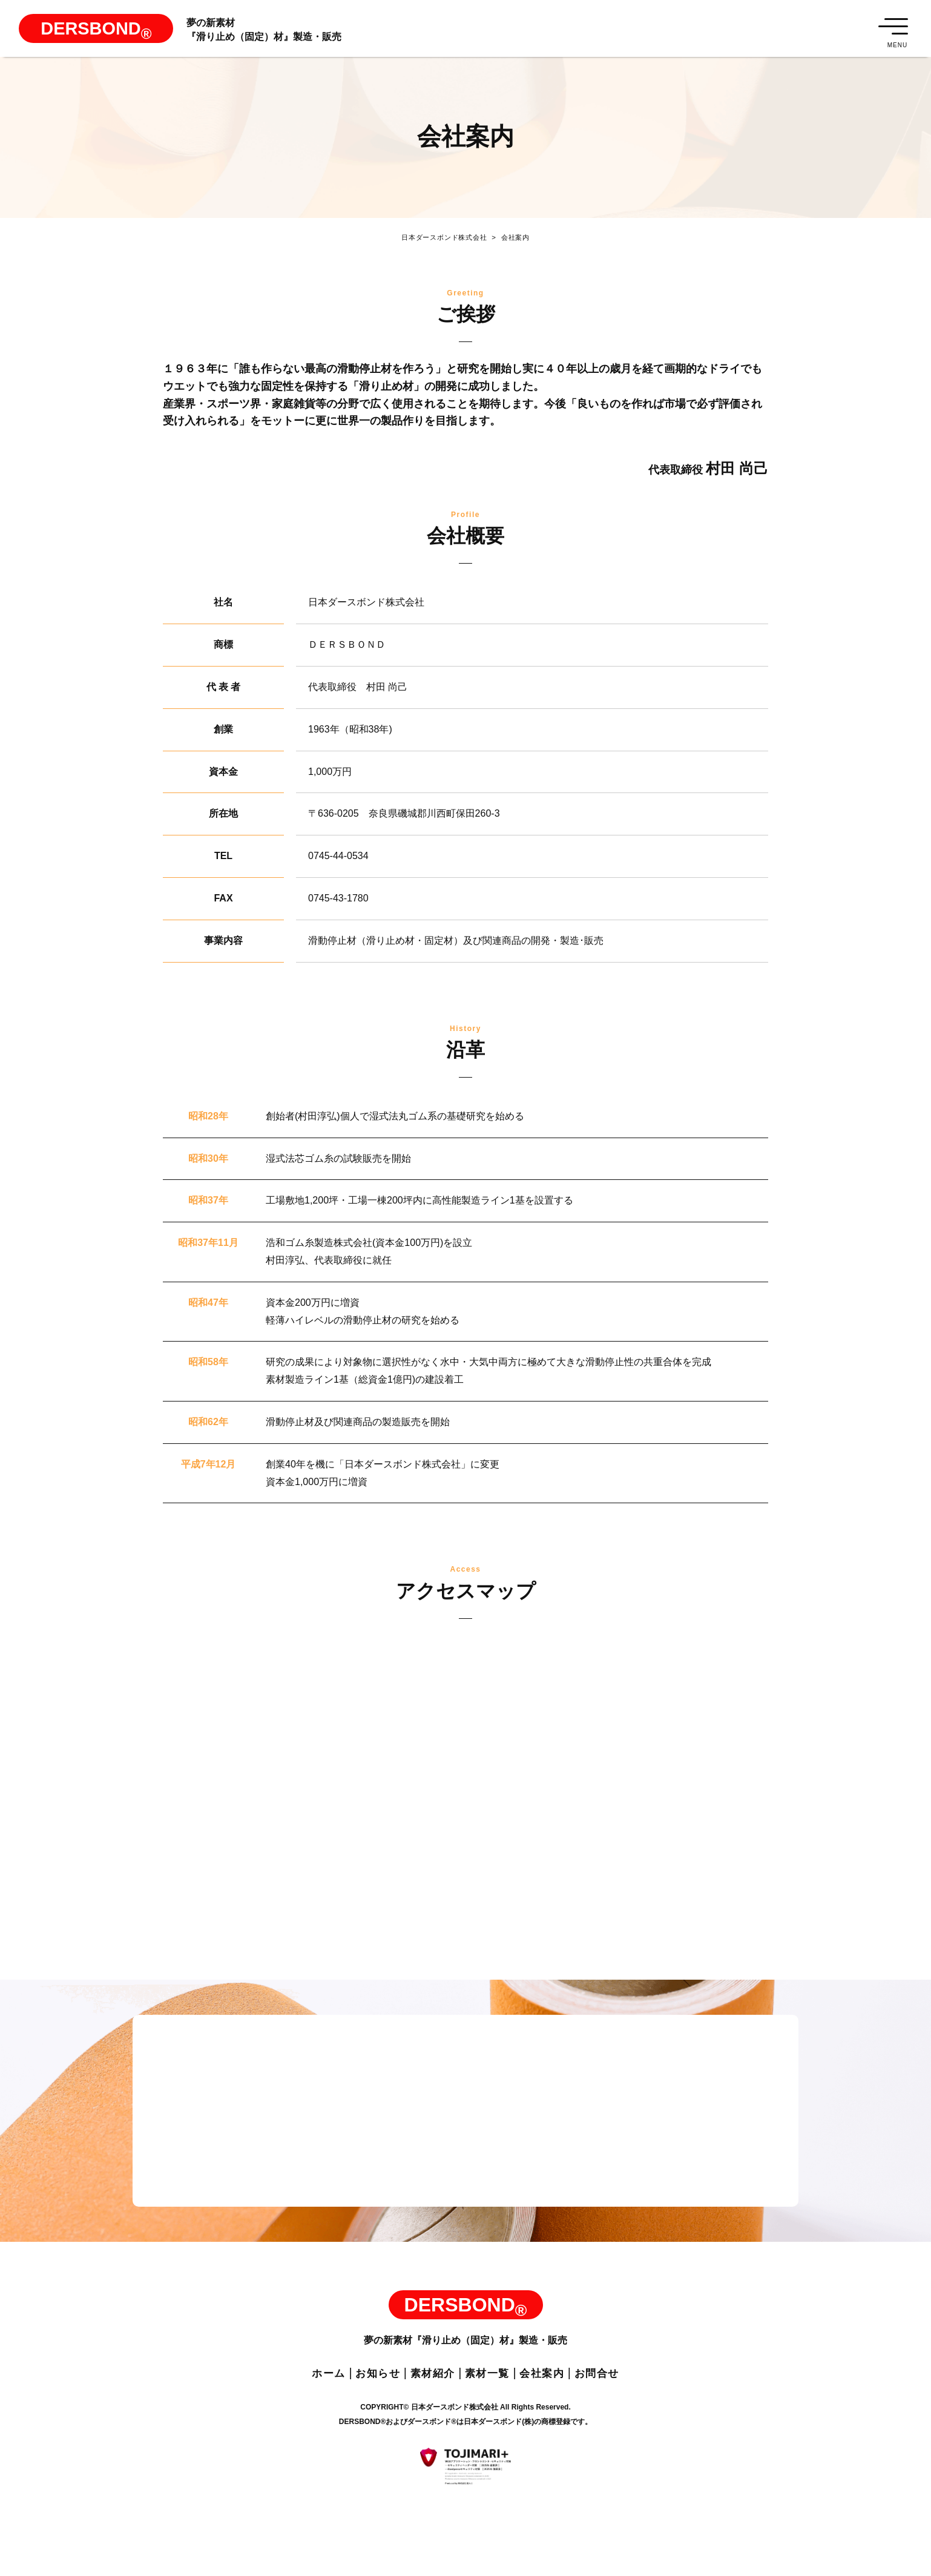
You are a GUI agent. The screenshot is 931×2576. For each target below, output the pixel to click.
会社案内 (515, 242)
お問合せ (614, 2384)
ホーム (311, 2384)
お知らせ (366, 2384)
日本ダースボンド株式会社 (440, 242)
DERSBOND (108, 38)
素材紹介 (428, 2384)
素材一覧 (490, 2384)
